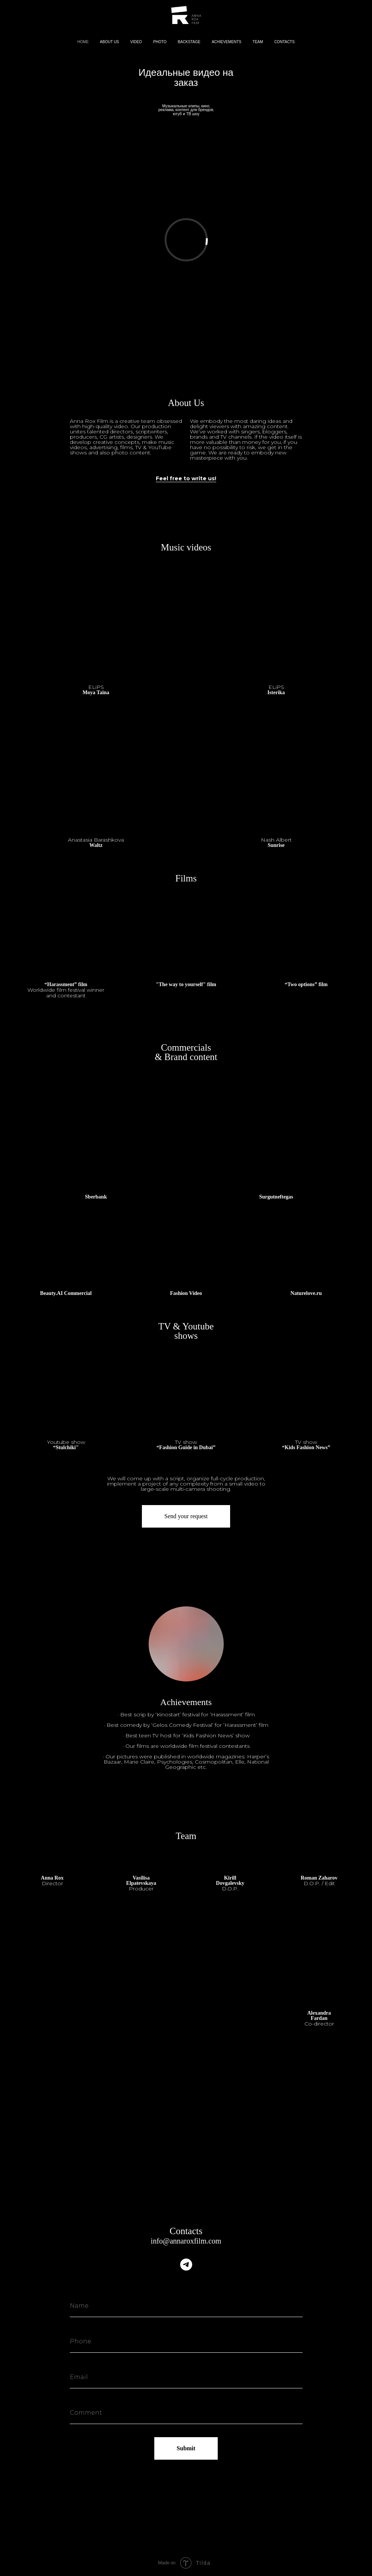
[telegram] (186, 2265)
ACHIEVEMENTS (226, 42)
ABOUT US (109, 42)
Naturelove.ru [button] (306, 1293)
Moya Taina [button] (96, 689)
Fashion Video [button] (186, 1293)
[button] (66, 1444)
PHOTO (159, 42)
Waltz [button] (96, 842)
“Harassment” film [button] (65, 990)
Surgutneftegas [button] (276, 1197)
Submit (186, 2448)
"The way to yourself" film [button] (186, 984)
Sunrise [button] (276, 842)
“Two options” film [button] (306, 984)
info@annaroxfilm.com (186, 2241)
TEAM (258, 42)
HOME (83, 42)
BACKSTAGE (189, 42)
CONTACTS (284, 42)
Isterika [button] (276, 689)
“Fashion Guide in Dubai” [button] (186, 1444)
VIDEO (136, 42)
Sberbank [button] (96, 1197)
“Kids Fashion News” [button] (306, 1444)
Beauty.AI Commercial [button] (66, 1293)
